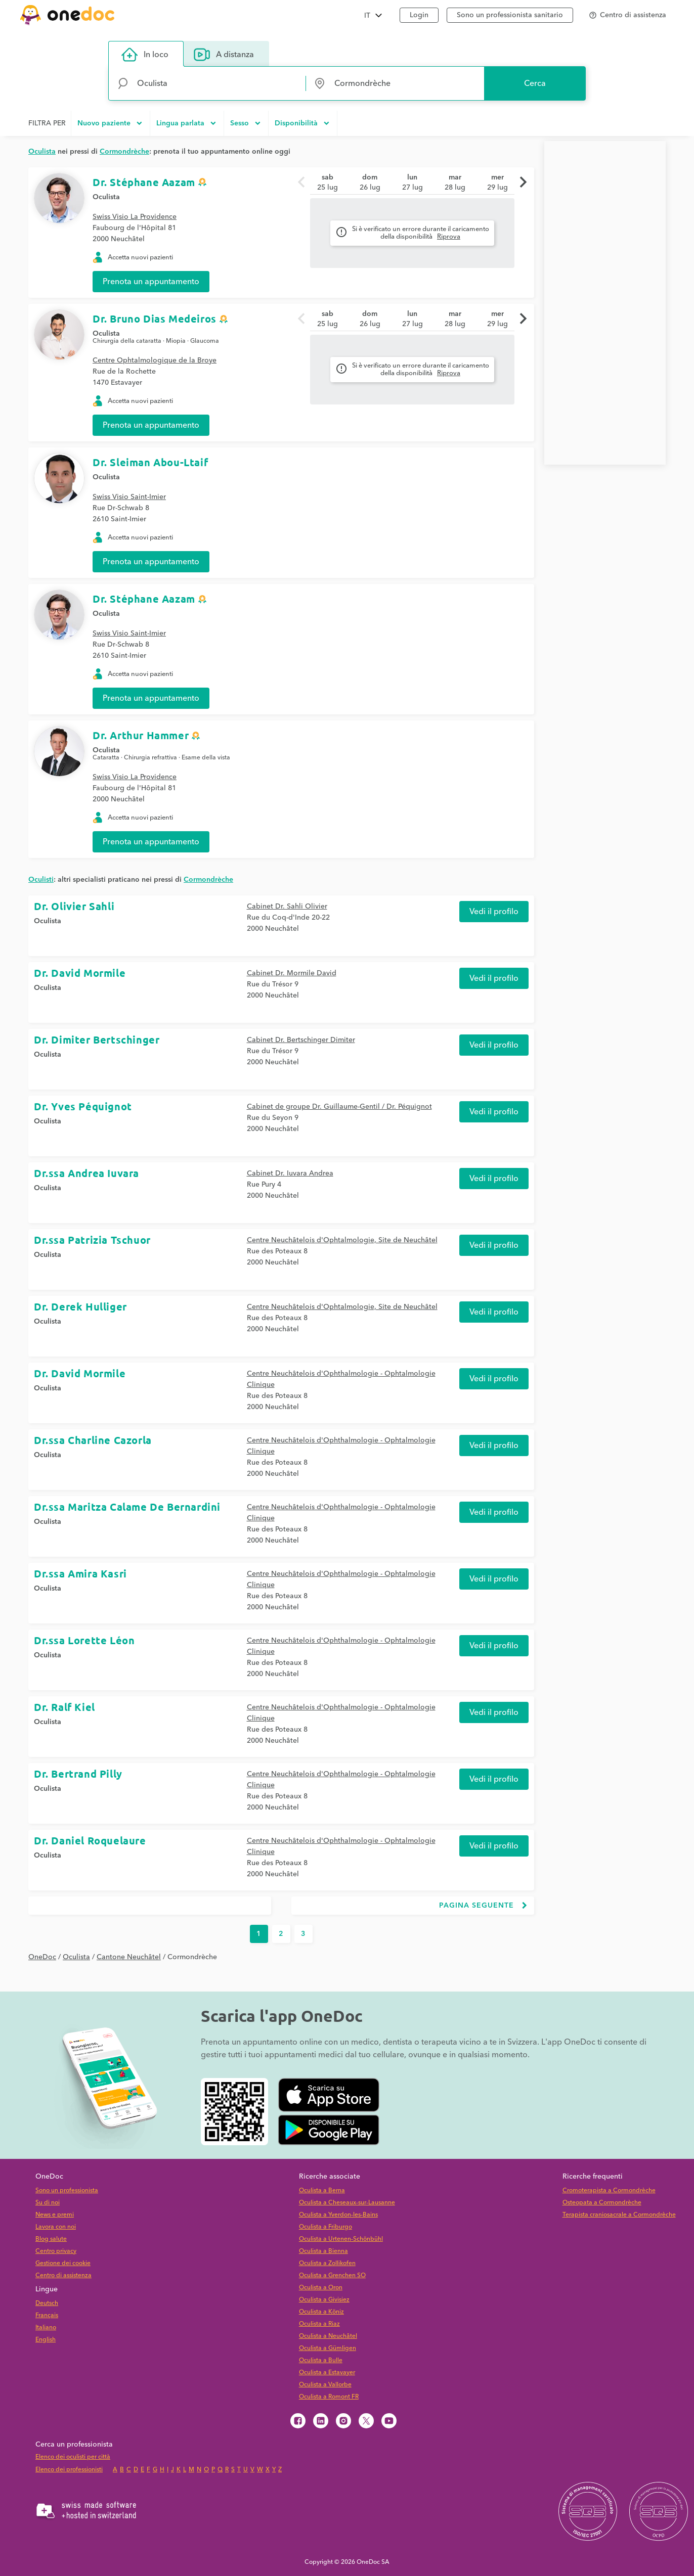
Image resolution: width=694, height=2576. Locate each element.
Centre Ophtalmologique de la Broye (154, 360)
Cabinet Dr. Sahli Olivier (287, 906)
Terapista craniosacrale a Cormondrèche (619, 2214)
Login (419, 15)
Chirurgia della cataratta (127, 341)
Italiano (45, 2327)
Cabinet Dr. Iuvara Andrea (290, 1173)
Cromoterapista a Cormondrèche (609, 2190)
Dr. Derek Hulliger (80, 1306)
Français (46, 2315)
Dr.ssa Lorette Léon (84, 1640)
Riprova (448, 236)
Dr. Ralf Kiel (64, 1706)
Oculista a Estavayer (327, 2372)
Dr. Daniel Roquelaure (90, 1840)
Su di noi (47, 2202)
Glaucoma (204, 341)
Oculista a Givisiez (324, 2299)
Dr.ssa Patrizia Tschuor (92, 1239)
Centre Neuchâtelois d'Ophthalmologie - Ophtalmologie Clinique (341, 1379)
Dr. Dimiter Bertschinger (96, 1039)
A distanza (224, 55)
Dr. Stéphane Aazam (144, 182)
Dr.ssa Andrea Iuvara (86, 1173)
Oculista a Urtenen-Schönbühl (341, 2239)
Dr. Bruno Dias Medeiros (154, 318)
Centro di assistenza (63, 2275)
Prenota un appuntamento (151, 282)
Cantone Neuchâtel (129, 1957)
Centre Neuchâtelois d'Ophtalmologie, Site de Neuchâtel (342, 1240)
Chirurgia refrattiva (150, 757)
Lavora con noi (55, 2227)
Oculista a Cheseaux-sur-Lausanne (347, 2202)
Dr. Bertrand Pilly (78, 1773)
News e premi (54, 2214)
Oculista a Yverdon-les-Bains (338, 2214)
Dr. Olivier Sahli (74, 906)
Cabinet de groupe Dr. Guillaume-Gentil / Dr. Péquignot (339, 1107)
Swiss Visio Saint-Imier (129, 497)
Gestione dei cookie (63, 2263)
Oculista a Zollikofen (327, 2263)
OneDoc (42, 1957)
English (45, 2339)
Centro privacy (55, 2251)
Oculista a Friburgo (325, 2227)
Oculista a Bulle (320, 2360)
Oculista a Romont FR (329, 2396)
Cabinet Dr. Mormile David (291, 973)
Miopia (176, 341)
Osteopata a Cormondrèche (601, 2202)
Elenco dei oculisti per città (72, 2457)
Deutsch (46, 2303)
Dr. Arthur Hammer (141, 735)
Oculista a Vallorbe (325, 2384)
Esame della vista (206, 757)
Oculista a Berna (322, 2190)
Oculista (106, 197)
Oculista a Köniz (321, 2312)
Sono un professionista (66, 2190)
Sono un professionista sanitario (510, 15)
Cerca (535, 83)
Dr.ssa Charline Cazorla (93, 1440)
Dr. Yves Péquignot (83, 1106)
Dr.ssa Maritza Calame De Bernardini (127, 1506)
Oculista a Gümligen (327, 2348)
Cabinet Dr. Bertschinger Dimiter (301, 1040)
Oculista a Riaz (319, 2324)
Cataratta (106, 757)
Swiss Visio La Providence (135, 217)
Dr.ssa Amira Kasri (80, 1573)
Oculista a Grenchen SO (332, 2275)
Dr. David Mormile (79, 972)
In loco (144, 55)
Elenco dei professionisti (69, 2469)
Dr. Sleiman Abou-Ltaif (150, 462)
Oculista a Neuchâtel (328, 2336)
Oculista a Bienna (323, 2251)
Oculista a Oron (320, 2287)
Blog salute (51, 2239)
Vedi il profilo (493, 912)
